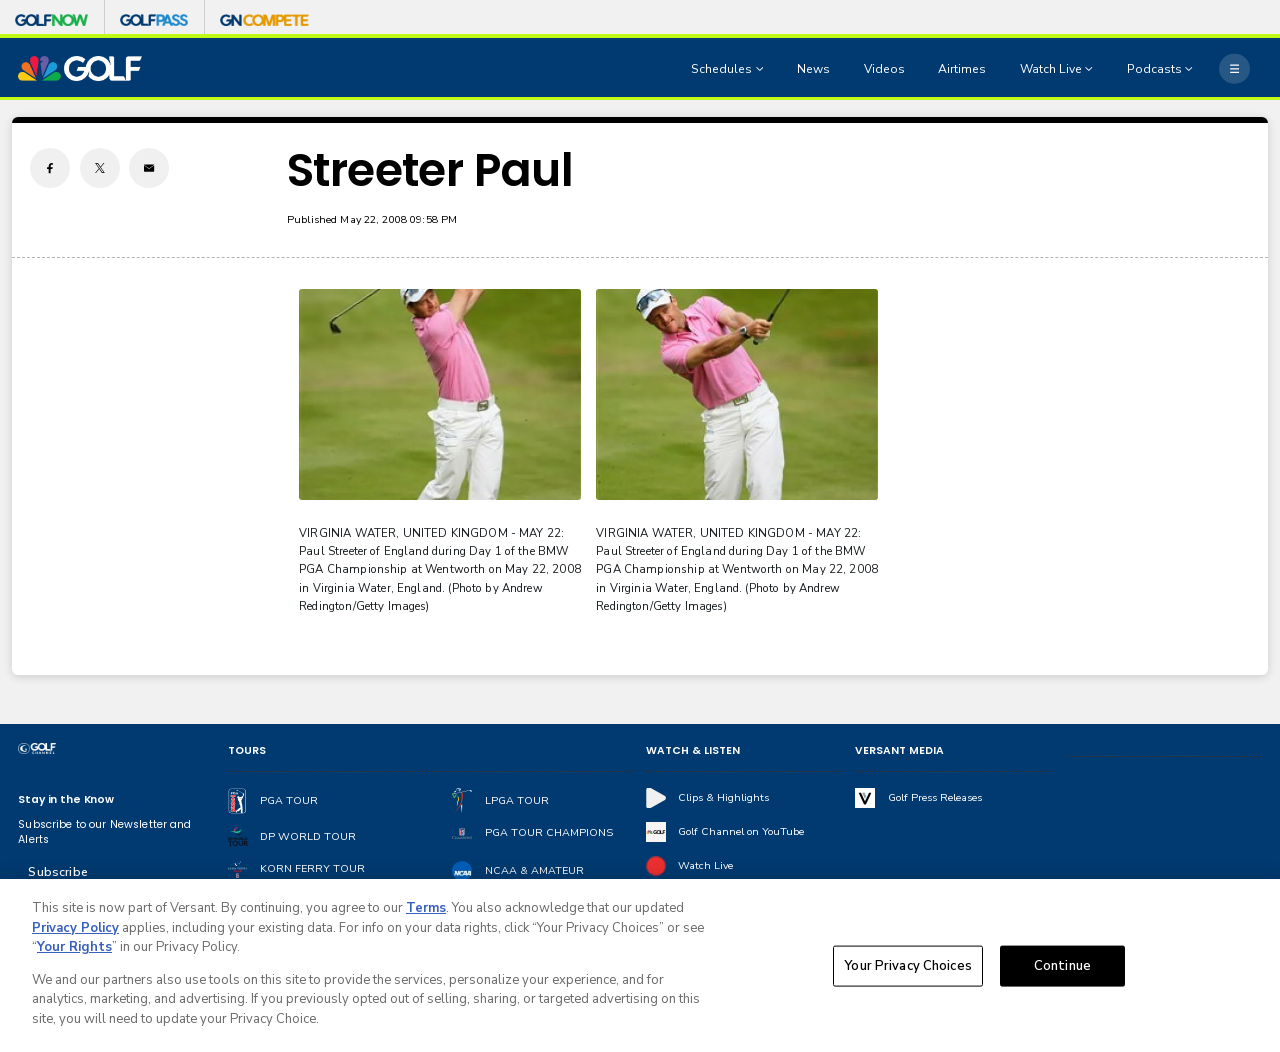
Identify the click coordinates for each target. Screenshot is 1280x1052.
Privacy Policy (75, 933)
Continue (1062, 970)
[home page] (80, 68)
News (813, 69)
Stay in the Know (66, 799)
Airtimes (962, 69)
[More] (1234, 68)
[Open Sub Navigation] (762, 69)
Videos (884, 69)
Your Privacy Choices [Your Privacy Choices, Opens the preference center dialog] (908, 970)
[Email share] (149, 168)
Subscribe (57, 872)
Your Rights (74, 952)
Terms (426, 913)
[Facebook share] (50, 168)
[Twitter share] (100, 168)
